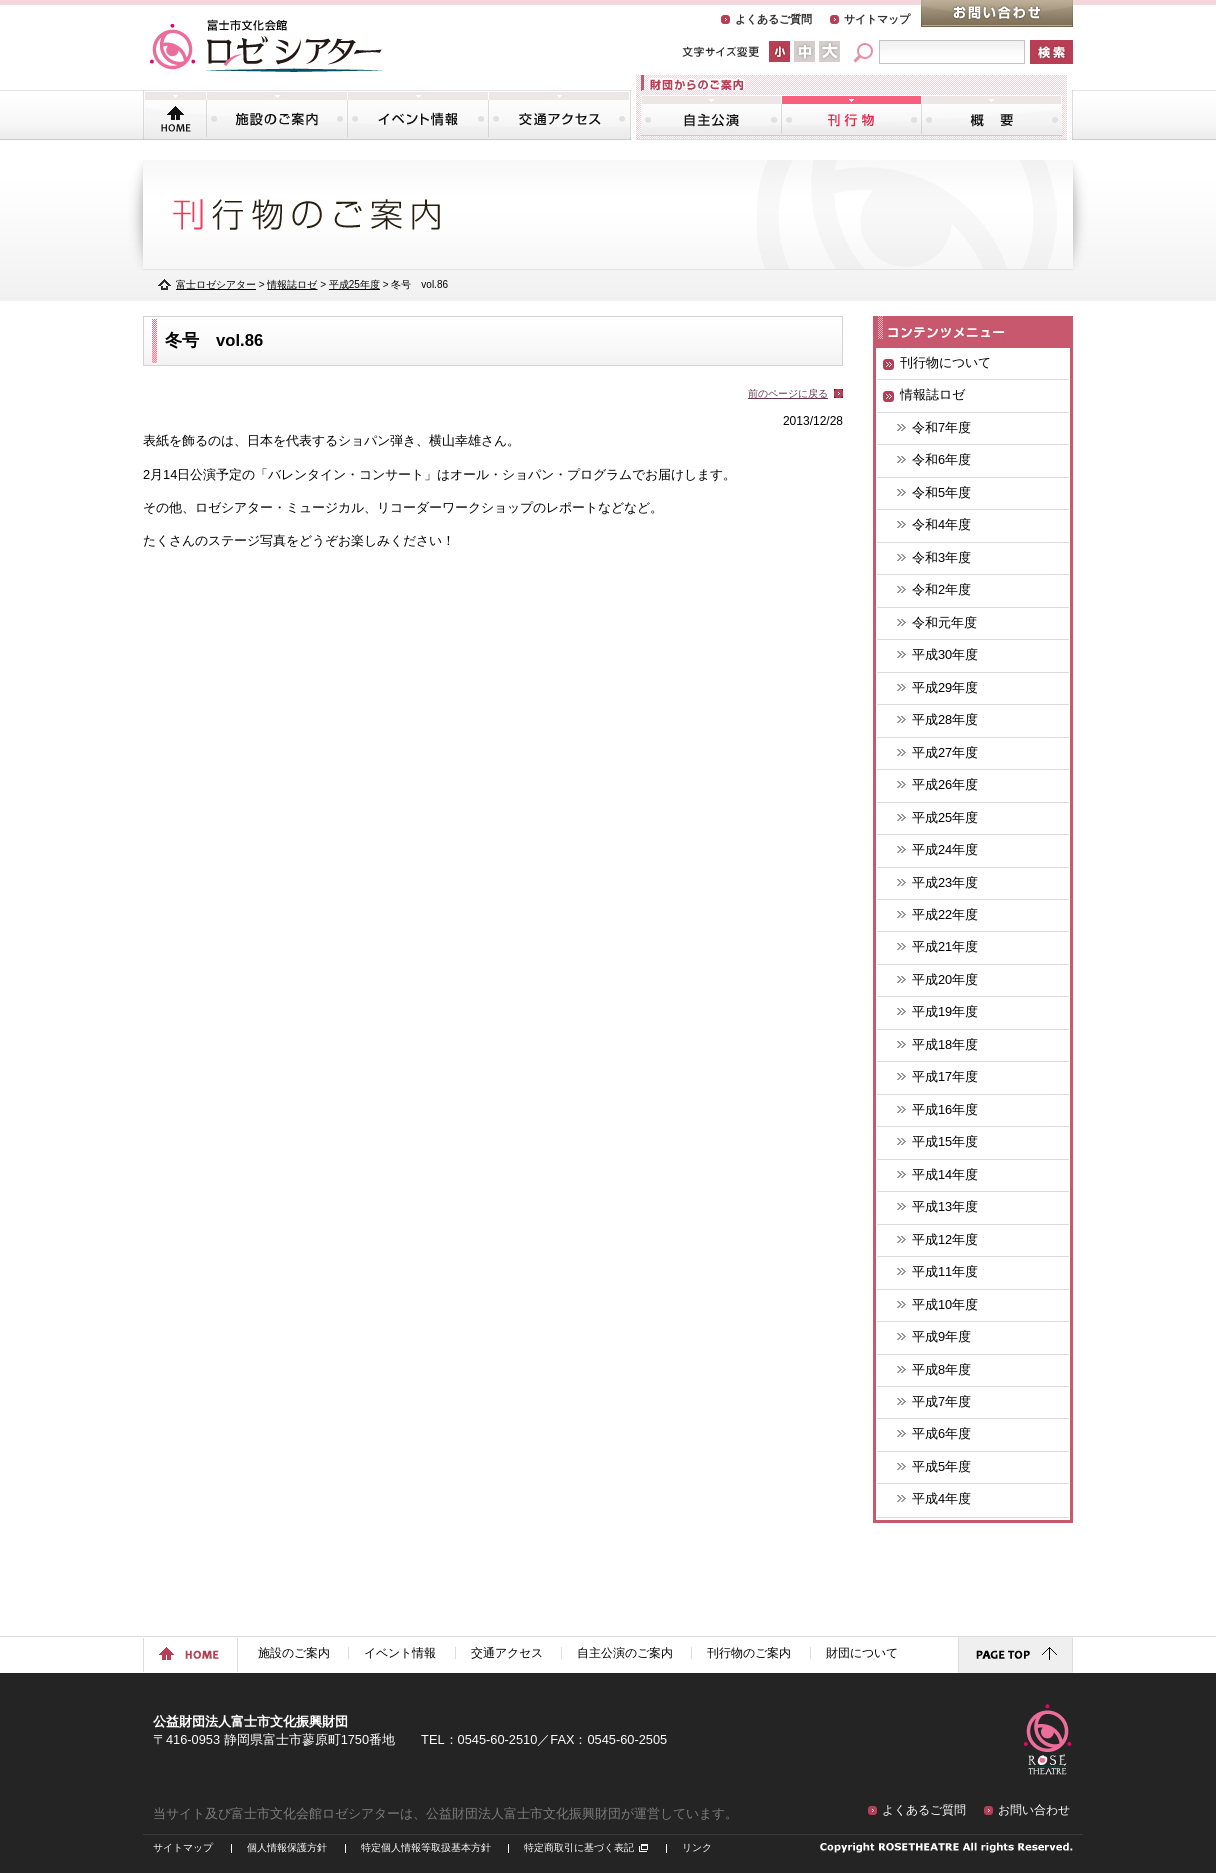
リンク (697, 1847)
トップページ (175, 115)
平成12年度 (945, 1239)
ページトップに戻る (1015, 1655)
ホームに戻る (190, 1655)
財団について (991, 115)
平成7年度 (941, 1401)
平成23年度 (945, 882)
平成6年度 (941, 1433)
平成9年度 (941, 1336)
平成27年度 (945, 752)
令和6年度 (941, 459)
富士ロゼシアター (216, 284)
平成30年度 (945, 654)
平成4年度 (941, 1498)
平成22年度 (945, 914)
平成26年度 (945, 784)
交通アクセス (559, 115)
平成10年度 (945, 1304)
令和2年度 (941, 589)
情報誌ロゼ (292, 284)
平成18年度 (945, 1044)
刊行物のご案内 (851, 115)
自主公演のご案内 (711, 115)
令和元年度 (944, 622)
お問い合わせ (997, 13)
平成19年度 (945, 1011)
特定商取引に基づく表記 (579, 1847)
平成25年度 (945, 817)
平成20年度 (945, 979)
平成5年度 (941, 1466)
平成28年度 (945, 719)
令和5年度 (941, 492)
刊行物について (945, 362)
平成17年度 (945, 1076)
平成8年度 (941, 1369)
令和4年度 (941, 524)
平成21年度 (945, 946)
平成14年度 (945, 1174)
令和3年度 (941, 557)
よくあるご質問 (773, 19)
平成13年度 (945, 1206)
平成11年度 (945, 1271)
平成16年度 (945, 1109)
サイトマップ (877, 19)
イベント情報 (418, 115)
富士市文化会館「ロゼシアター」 (266, 46)
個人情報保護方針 (287, 1847)
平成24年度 (945, 849)
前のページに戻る (788, 393)
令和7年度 (941, 427)
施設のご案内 (277, 115)
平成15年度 (945, 1141)
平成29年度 (945, 687)
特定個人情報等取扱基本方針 (426, 1847)
